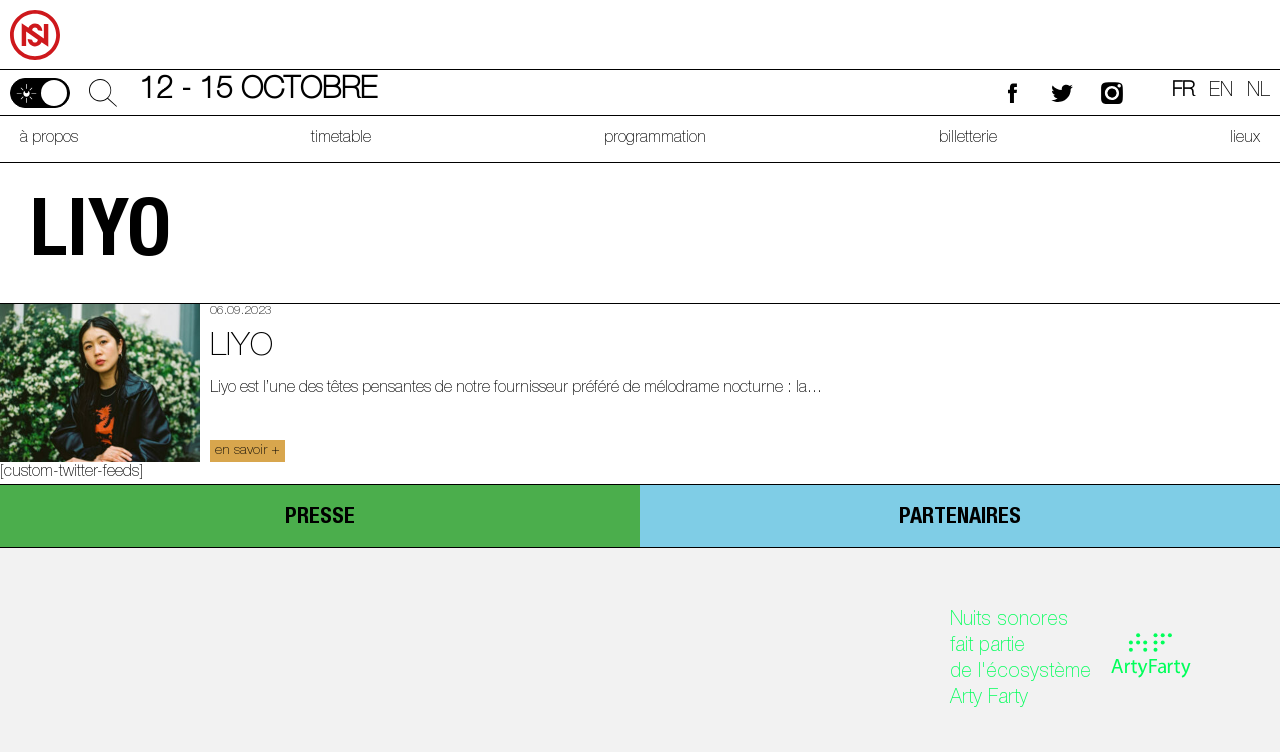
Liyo (241, 348)
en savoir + (247, 451)
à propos (49, 139)
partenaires (960, 518)
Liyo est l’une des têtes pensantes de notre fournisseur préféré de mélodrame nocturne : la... (516, 389)
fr (1183, 92)
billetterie (968, 139)
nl (1258, 92)
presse (320, 518)
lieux (1245, 139)
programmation (655, 139)
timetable (341, 139)
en (1221, 92)
